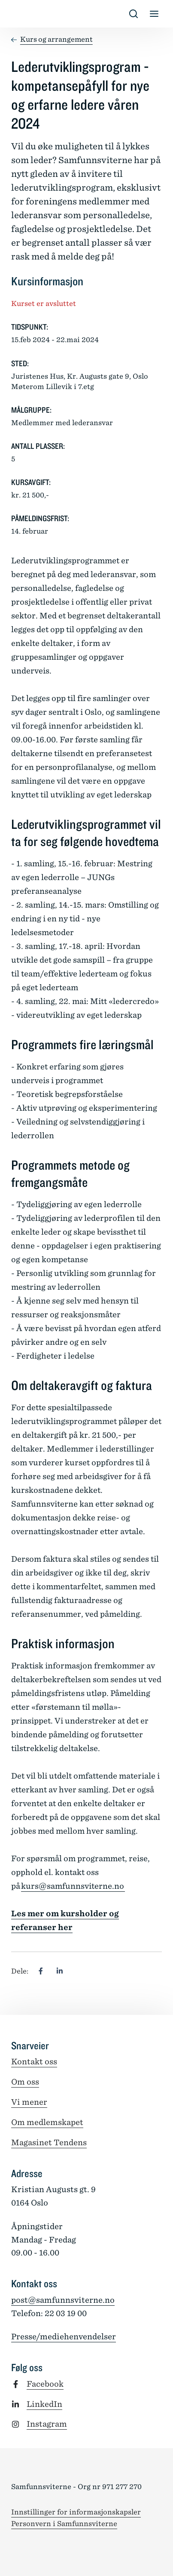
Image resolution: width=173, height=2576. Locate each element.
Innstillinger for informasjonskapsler (76, 2512)
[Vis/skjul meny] (154, 14)
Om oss (25, 2081)
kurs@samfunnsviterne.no (73, 1885)
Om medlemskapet (47, 2122)
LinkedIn (44, 2404)
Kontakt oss (34, 2061)
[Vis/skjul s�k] (133, 14)
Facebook (45, 2383)
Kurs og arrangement (56, 39)
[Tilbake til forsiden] (18, 14)
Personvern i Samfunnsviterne (64, 2524)
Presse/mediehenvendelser (63, 2336)
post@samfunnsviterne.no (63, 2299)
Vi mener (29, 2102)
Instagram (47, 2423)
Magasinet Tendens (49, 2142)
